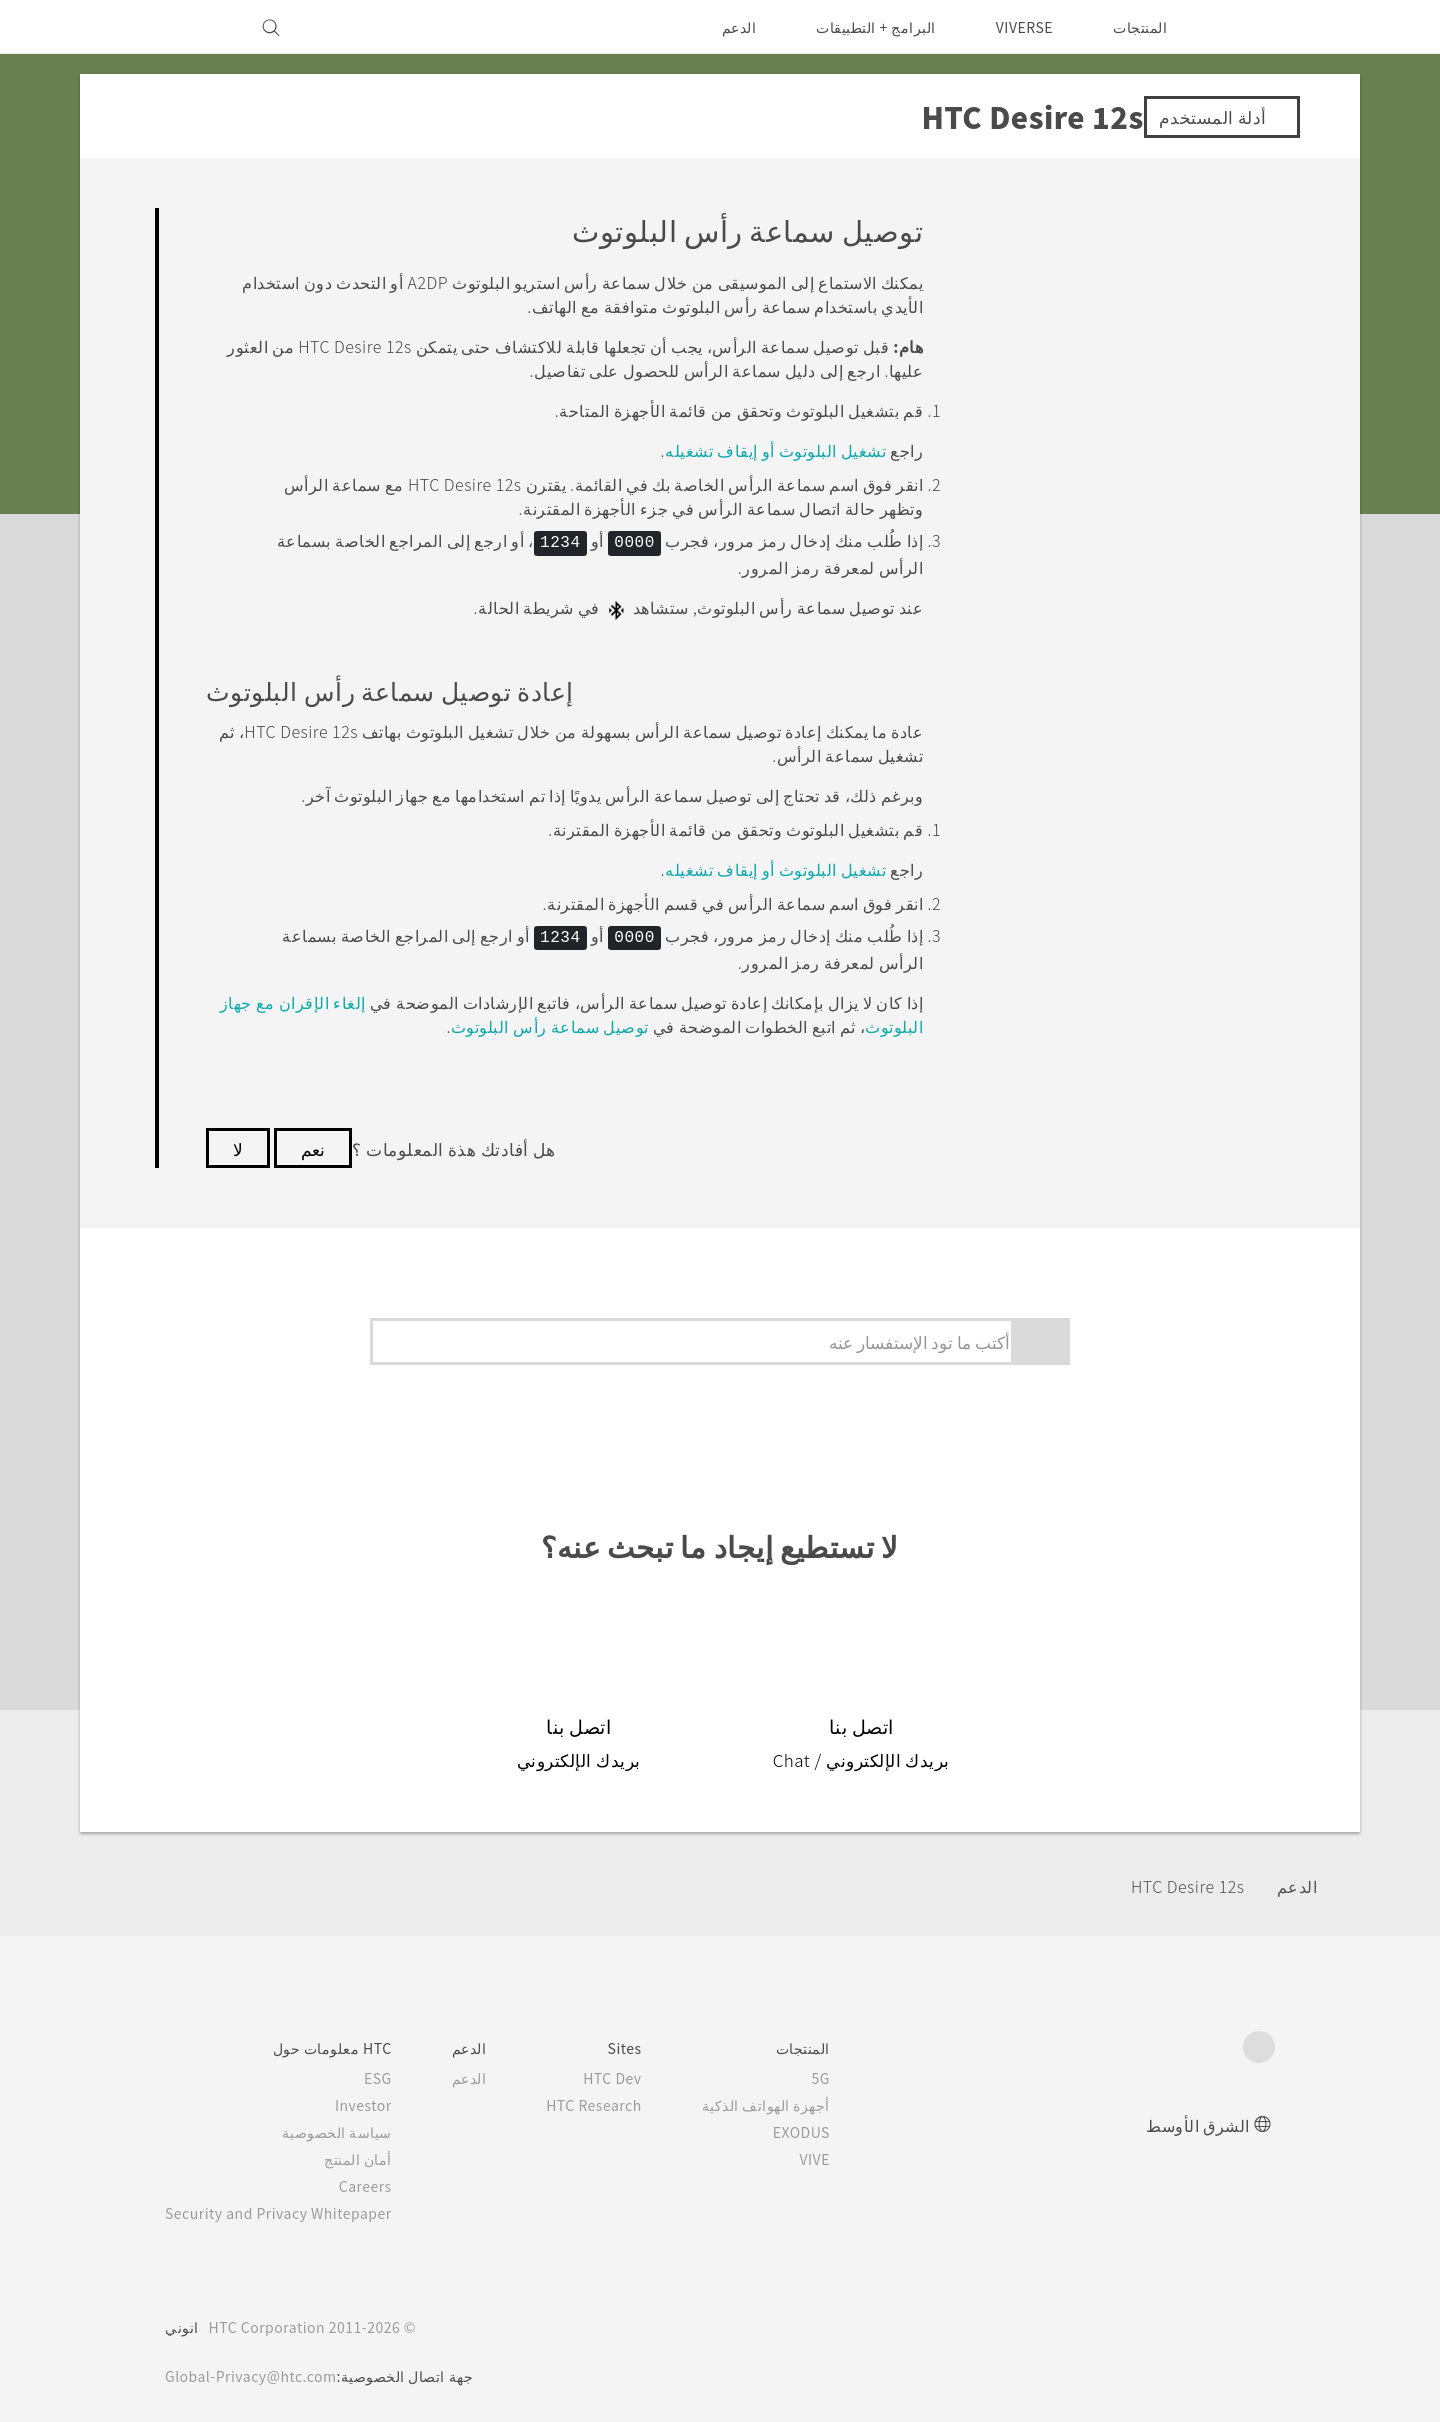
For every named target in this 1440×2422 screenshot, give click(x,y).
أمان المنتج (375, 2154)
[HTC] (1251, 27)
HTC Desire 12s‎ (1182, 1879)
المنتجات (1140, 27)
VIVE (841, 2154)
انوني (182, 2322)
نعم (314, 1142)
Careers (381, 2181)
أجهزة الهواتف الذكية (795, 2100)
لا (238, 1142)
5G (850, 2073)
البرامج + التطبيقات (863, 27)
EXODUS (827, 2127)
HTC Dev (637, 2073)
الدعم (725, 27)
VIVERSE (1019, 27)
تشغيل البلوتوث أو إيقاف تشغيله (774, 449)
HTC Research (617, 2100)
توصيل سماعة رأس (546, 1019)
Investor (379, 2100)
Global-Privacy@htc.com (256, 2371)
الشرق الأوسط (1198, 2119)
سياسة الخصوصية (354, 2127)
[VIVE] (192, 27)
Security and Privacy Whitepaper (287, 2208)
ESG (394, 2073)
